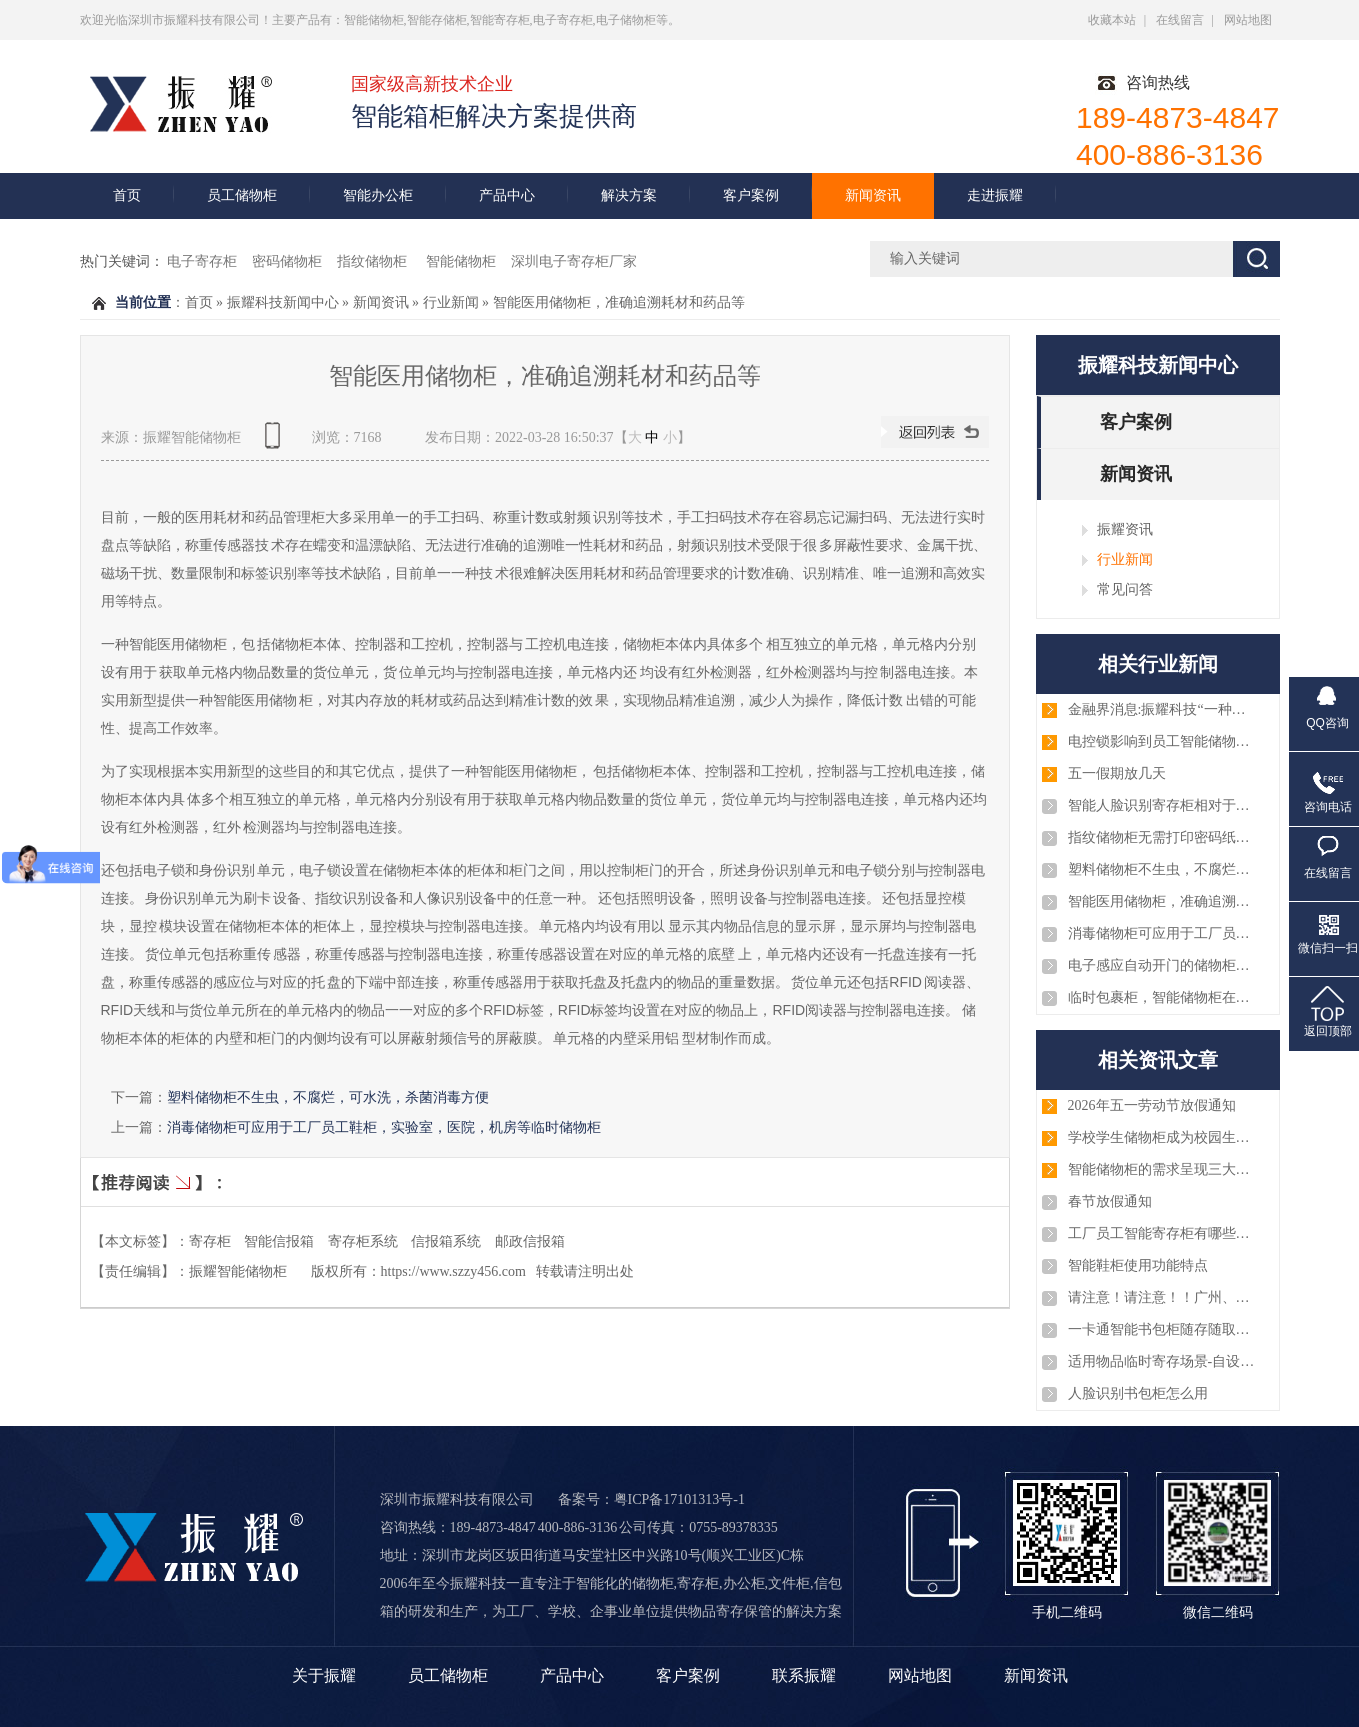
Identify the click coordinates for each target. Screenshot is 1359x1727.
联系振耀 (804, 1675)
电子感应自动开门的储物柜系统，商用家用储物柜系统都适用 (1163, 965)
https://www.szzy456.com (453, 1271)
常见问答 (1125, 589)
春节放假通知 (1110, 1201)
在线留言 (1180, 20)
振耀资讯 (1125, 529)
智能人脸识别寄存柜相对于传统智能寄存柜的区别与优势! (1163, 805)
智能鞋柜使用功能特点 (1138, 1265)
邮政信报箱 (530, 1241)
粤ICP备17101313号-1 (679, 1499)
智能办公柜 (378, 195)
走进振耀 (995, 195)
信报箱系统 (446, 1241)
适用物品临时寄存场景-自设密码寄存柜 (1163, 1361)
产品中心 (507, 195)
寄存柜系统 (363, 1241)
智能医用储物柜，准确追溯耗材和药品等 (619, 302)
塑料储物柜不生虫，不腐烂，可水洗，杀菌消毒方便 (328, 1097)
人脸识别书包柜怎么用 (1138, 1393)
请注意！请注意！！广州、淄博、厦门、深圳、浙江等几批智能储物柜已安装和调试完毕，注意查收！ (1163, 1297)
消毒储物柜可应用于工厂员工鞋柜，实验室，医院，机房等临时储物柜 (384, 1127)
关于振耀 (324, 1675)
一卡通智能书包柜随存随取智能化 (1163, 1329)
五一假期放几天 (1117, 773)
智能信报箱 (279, 1241)
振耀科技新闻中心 (283, 302)
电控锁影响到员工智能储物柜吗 (1163, 741)
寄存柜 (210, 1241)
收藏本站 (1112, 20)
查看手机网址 (276, 442)
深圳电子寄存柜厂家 (574, 261)
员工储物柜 (242, 195)
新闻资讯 (873, 195)
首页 (127, 195)
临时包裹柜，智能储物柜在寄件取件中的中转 (1163, 997)
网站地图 (1248, 20)
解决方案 (629, 195)
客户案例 (751, 195)
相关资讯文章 (1158, 1060)
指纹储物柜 (374, 261)
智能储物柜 (461, 261)
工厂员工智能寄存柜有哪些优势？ (1163, 1233)
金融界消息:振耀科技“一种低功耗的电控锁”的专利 (1163, 709)
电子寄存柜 (202, 261)
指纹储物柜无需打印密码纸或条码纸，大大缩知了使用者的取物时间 (1163, 837)
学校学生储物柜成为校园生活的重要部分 (1163, 1137)
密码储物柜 (287, 261)
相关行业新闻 (1158, 664)
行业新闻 (451, 302)
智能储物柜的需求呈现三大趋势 (1163, 1169)
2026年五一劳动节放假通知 (1152, 1105)
